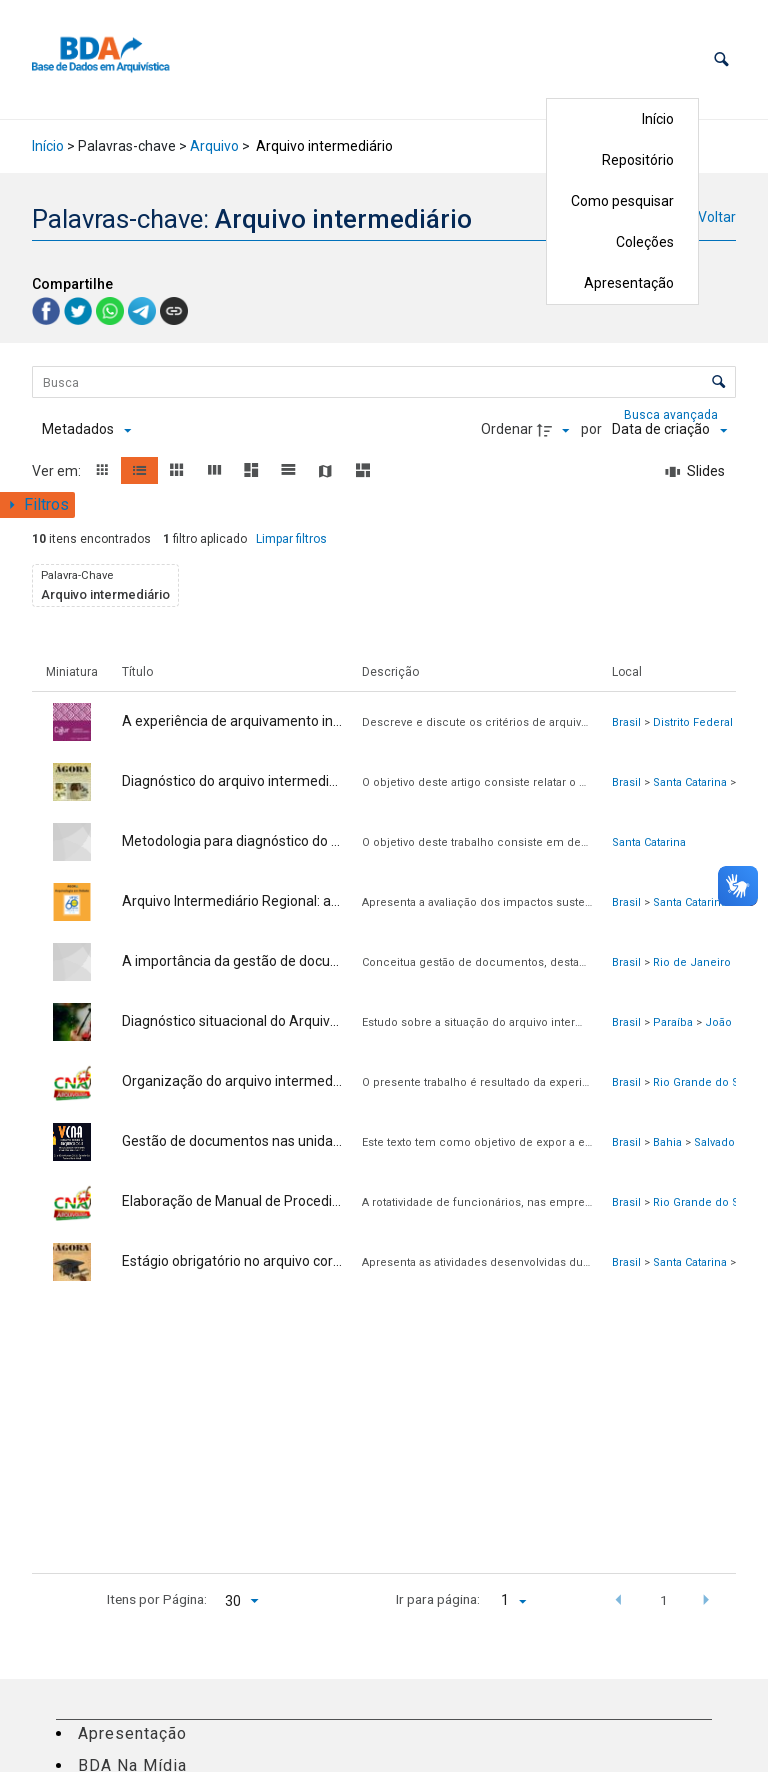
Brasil (626, 722)
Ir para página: (438, 1599)
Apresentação (629, 283)
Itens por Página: (157, 1599)
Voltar (717, 217)
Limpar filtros (291, 539)
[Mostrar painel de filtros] (37, 505)
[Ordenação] (669, 430)
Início (658, 119)
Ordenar (507, 429)
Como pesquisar (622, 201)
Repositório (638, 160)
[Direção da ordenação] (556, 430)
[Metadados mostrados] (86, 430)
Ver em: (58, 471)
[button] (721, 59)
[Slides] (696, 472)
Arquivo (214, 146)
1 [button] (664, 1600)
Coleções (645, 242)
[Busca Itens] (384, 382)
